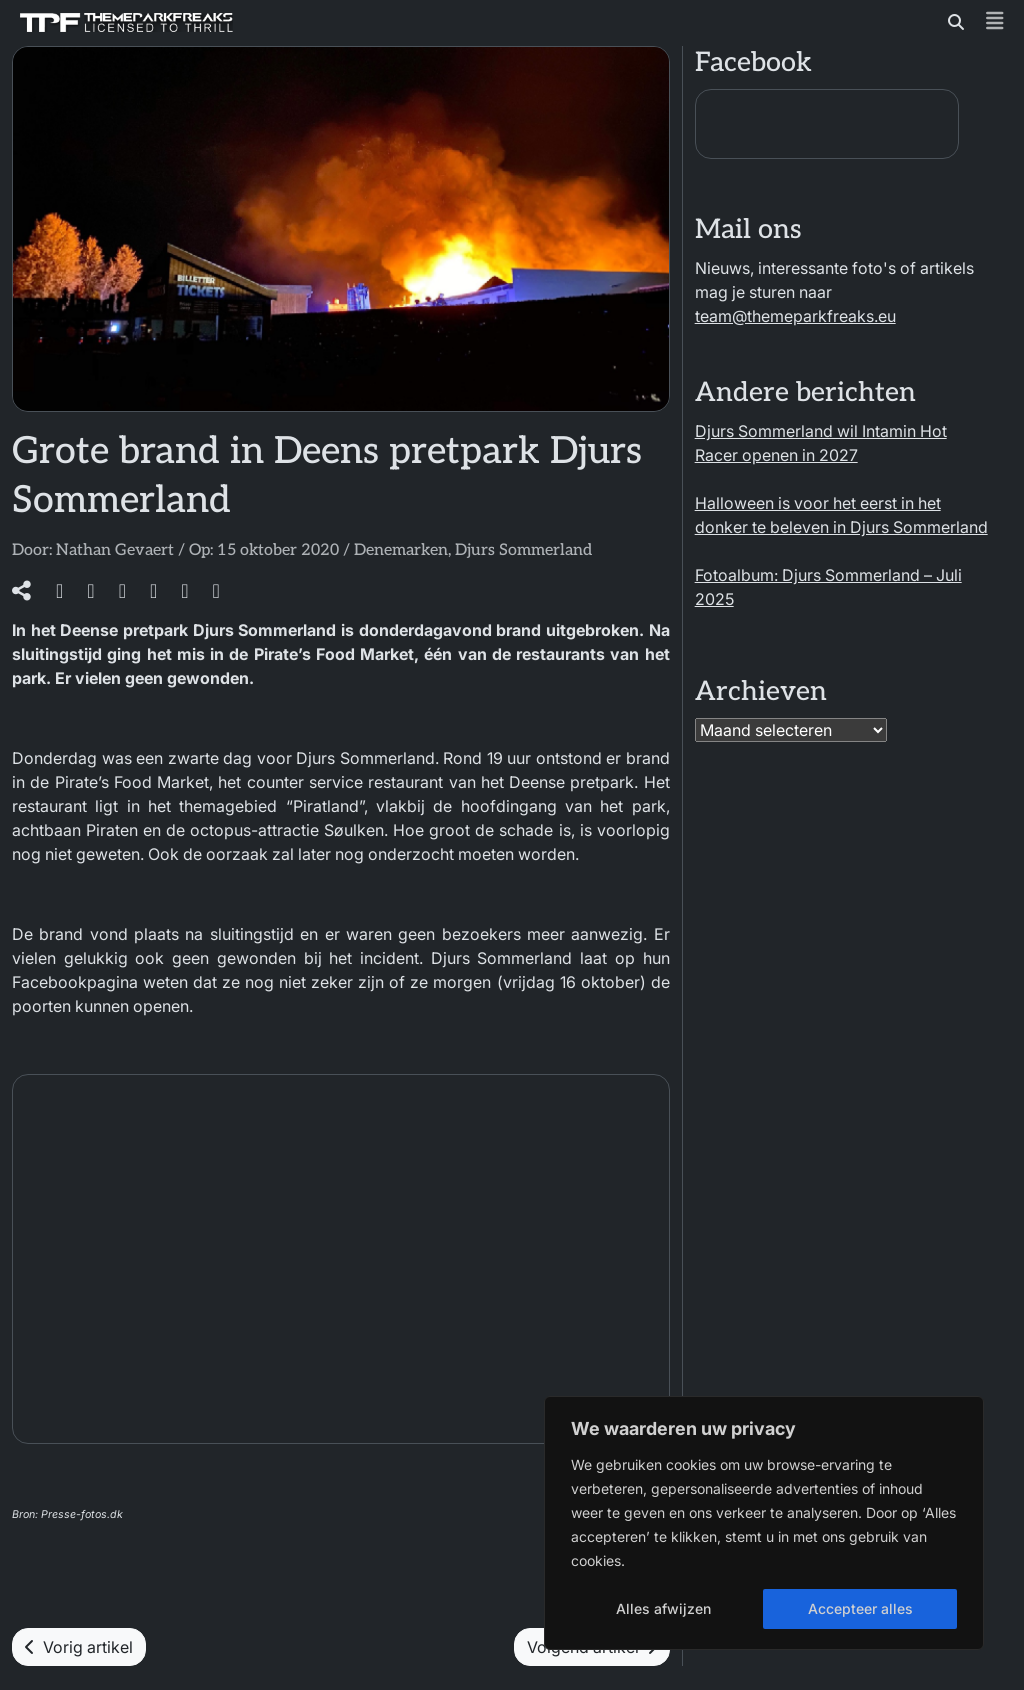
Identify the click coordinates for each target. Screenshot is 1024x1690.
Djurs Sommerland (523, 550)
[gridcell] (341, 1576)
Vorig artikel (79, 1647)
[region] (764, 1523)
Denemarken (401, 550)
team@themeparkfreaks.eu (795, 316)
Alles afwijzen (663, 1608)
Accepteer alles (860, 1608)
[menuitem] (341, 1552)
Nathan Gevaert (115, 550)
